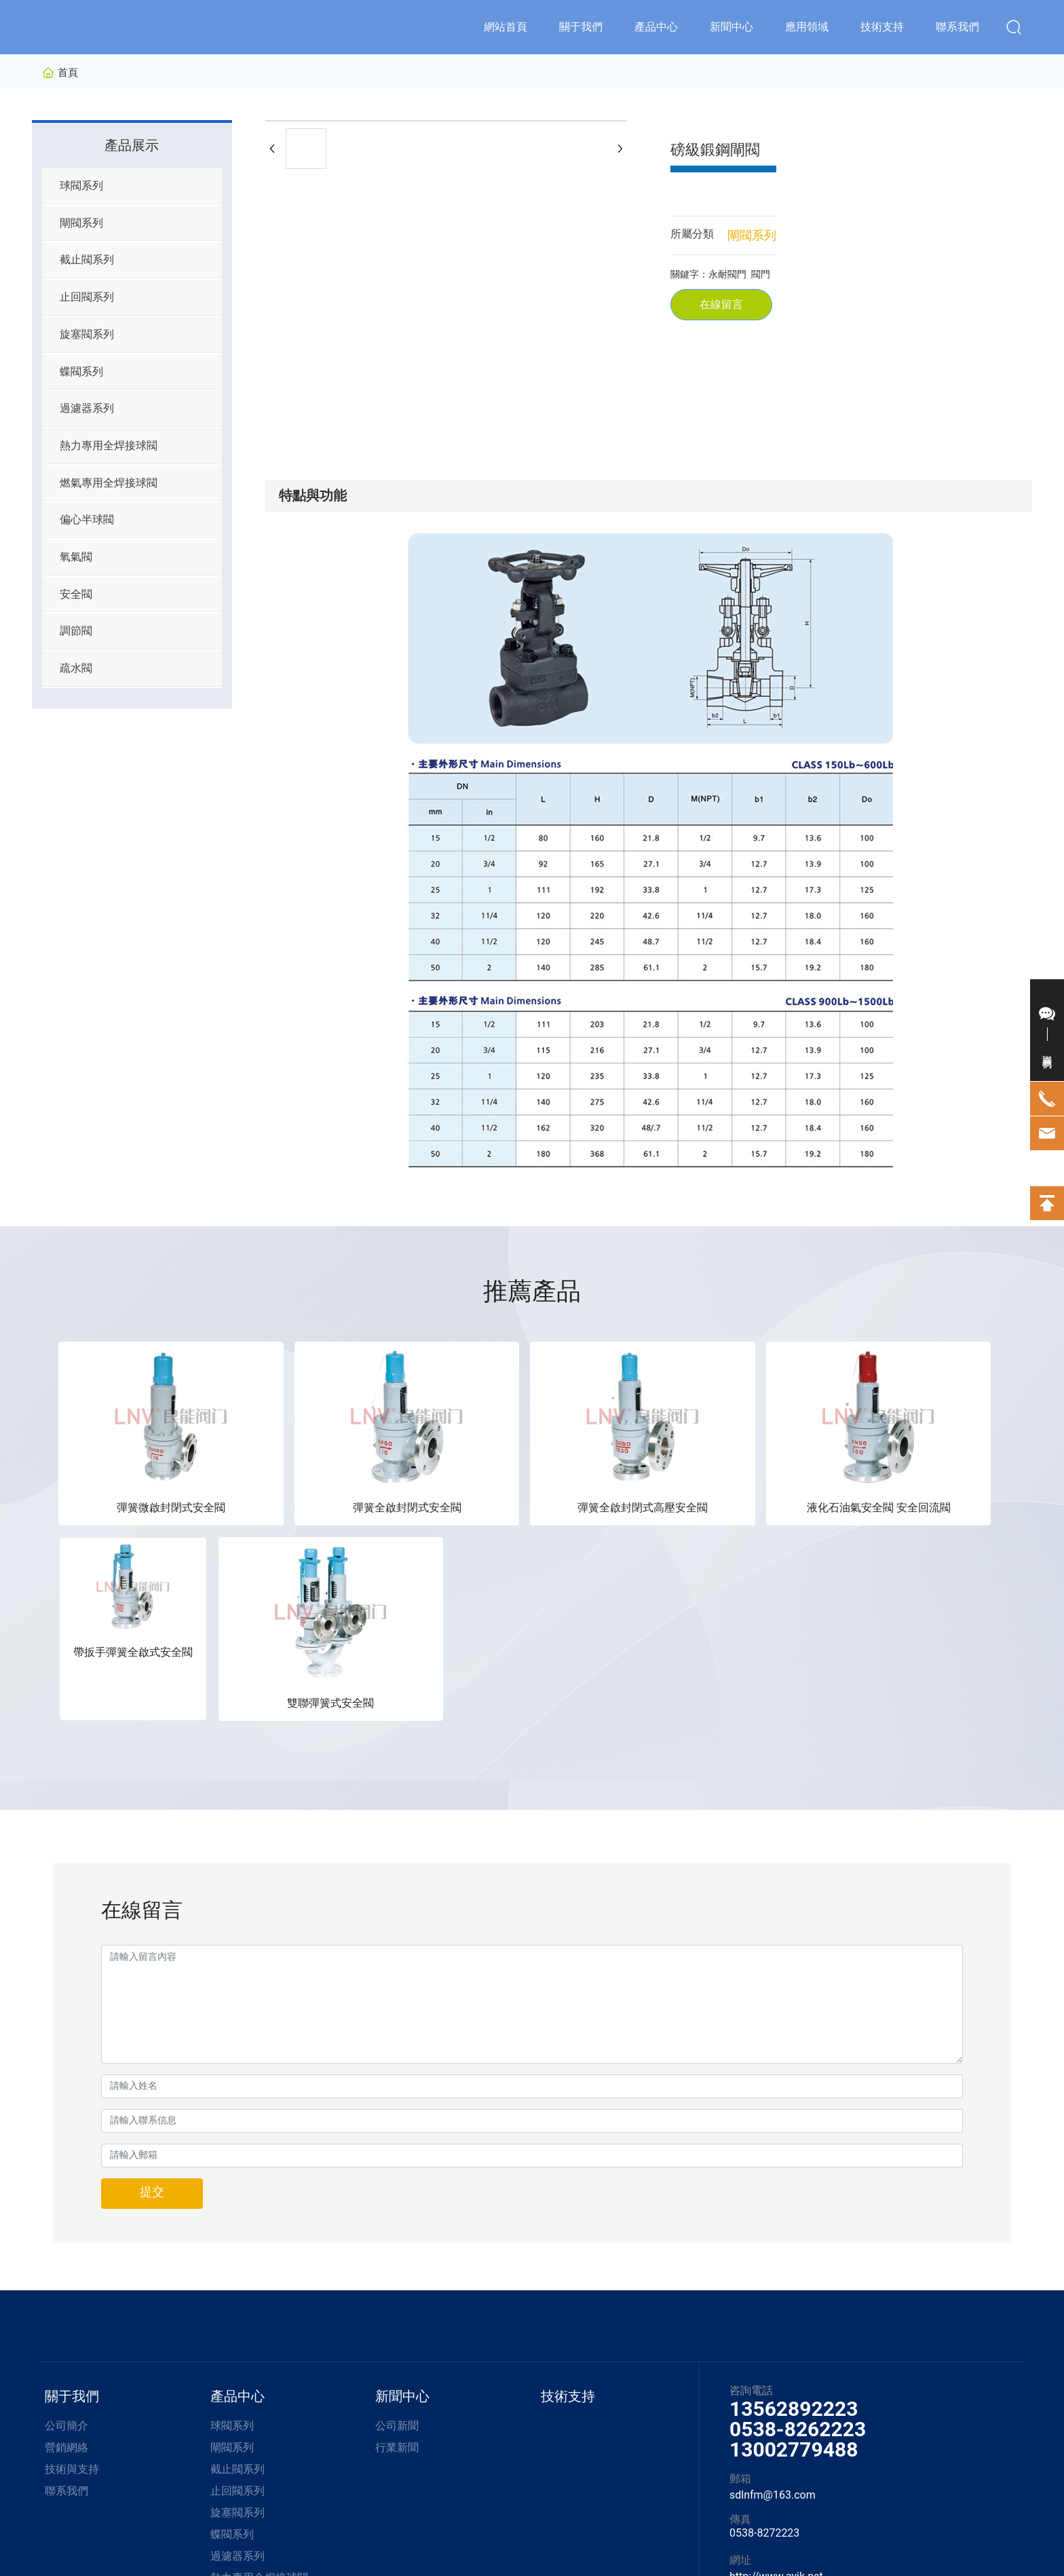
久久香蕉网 (24, 2567)
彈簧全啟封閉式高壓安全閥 (452, 1456)
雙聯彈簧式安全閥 (931, 1456)
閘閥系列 (751, 235)
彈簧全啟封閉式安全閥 (292, 1456)
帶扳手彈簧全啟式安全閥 (771, 1456)
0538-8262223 (797, 2183)
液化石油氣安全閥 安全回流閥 (612, 1456)
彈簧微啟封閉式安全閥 (133, 1456)
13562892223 (793, 2163)
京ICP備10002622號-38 (489, 2528)
